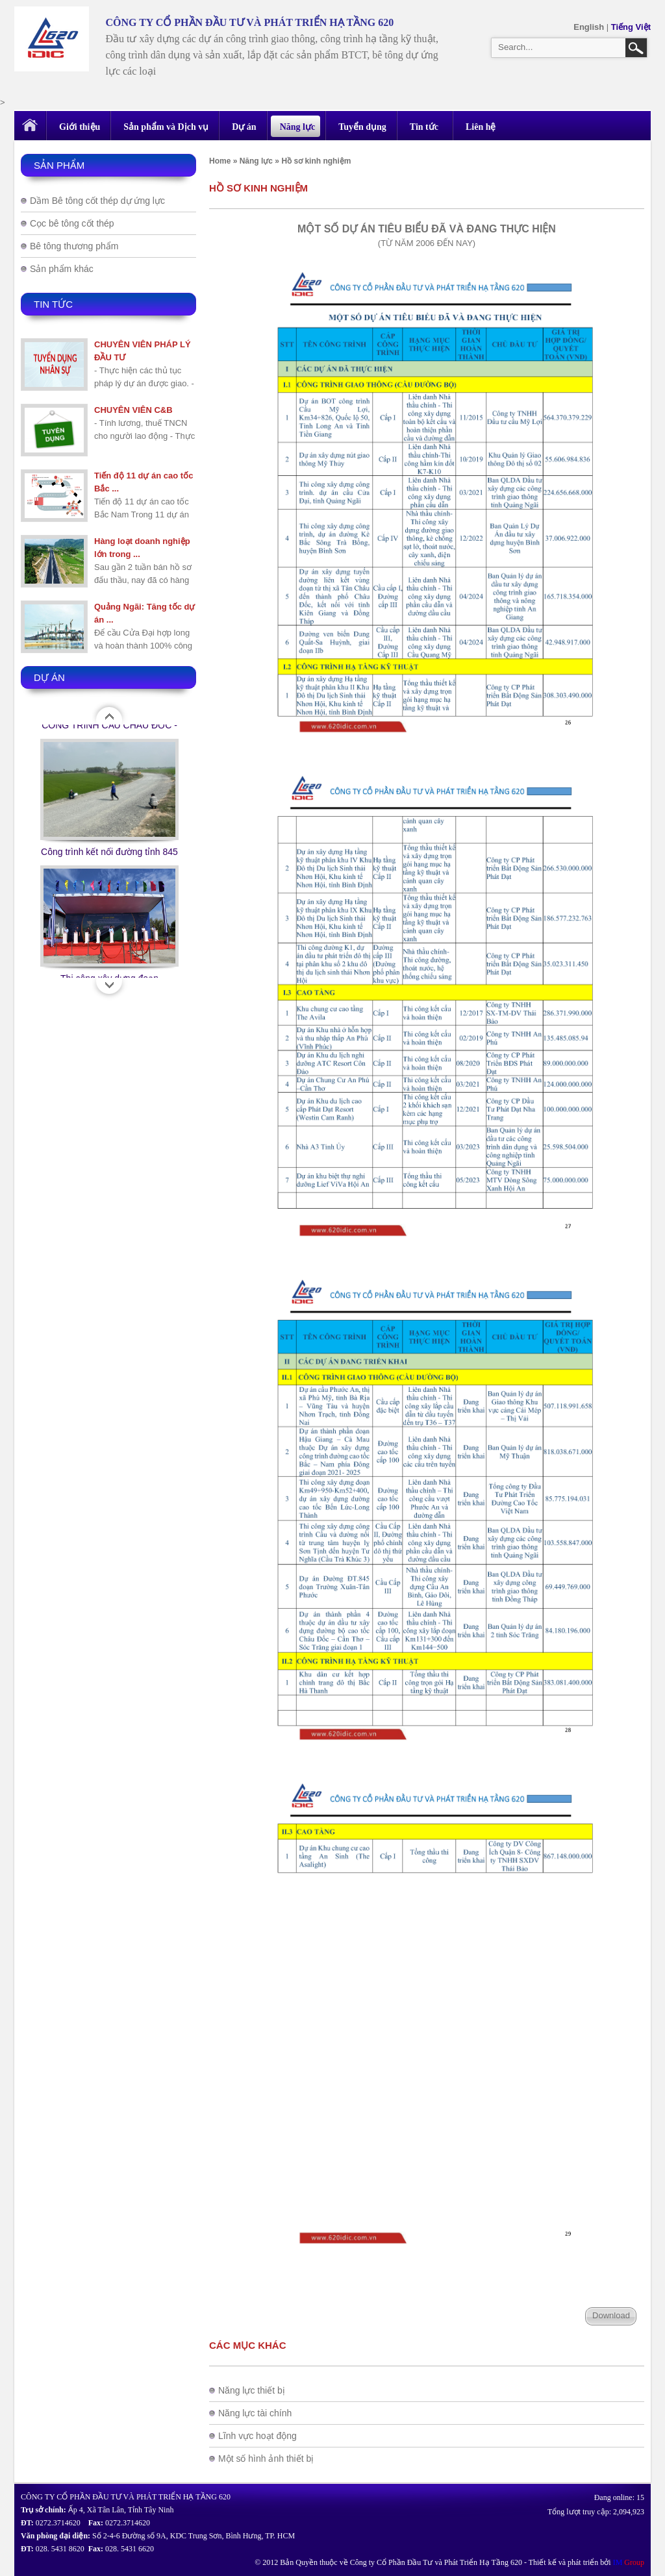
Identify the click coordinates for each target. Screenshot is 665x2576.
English (590, 27)
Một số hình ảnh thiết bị (266, 2458)
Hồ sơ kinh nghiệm (316, 161)
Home (220, 161)
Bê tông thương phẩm (74, 246)
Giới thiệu (79, 127)
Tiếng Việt (631, 27)
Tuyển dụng (362, 127)
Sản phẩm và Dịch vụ (165, 127)
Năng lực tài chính (255, 2413)
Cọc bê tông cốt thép (72, 223)
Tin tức (424, 127)
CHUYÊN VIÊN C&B (133, 410)
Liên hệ (481, 127)
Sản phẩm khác (62, 269)
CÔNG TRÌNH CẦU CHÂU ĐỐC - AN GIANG (109, 752)
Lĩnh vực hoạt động (257, 2436)
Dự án (244, 127)
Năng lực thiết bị (251, 2390)
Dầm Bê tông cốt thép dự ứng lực (97, 200)
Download (611, 2315)
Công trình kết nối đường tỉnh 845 (109, 879)
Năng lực (298, 127)
